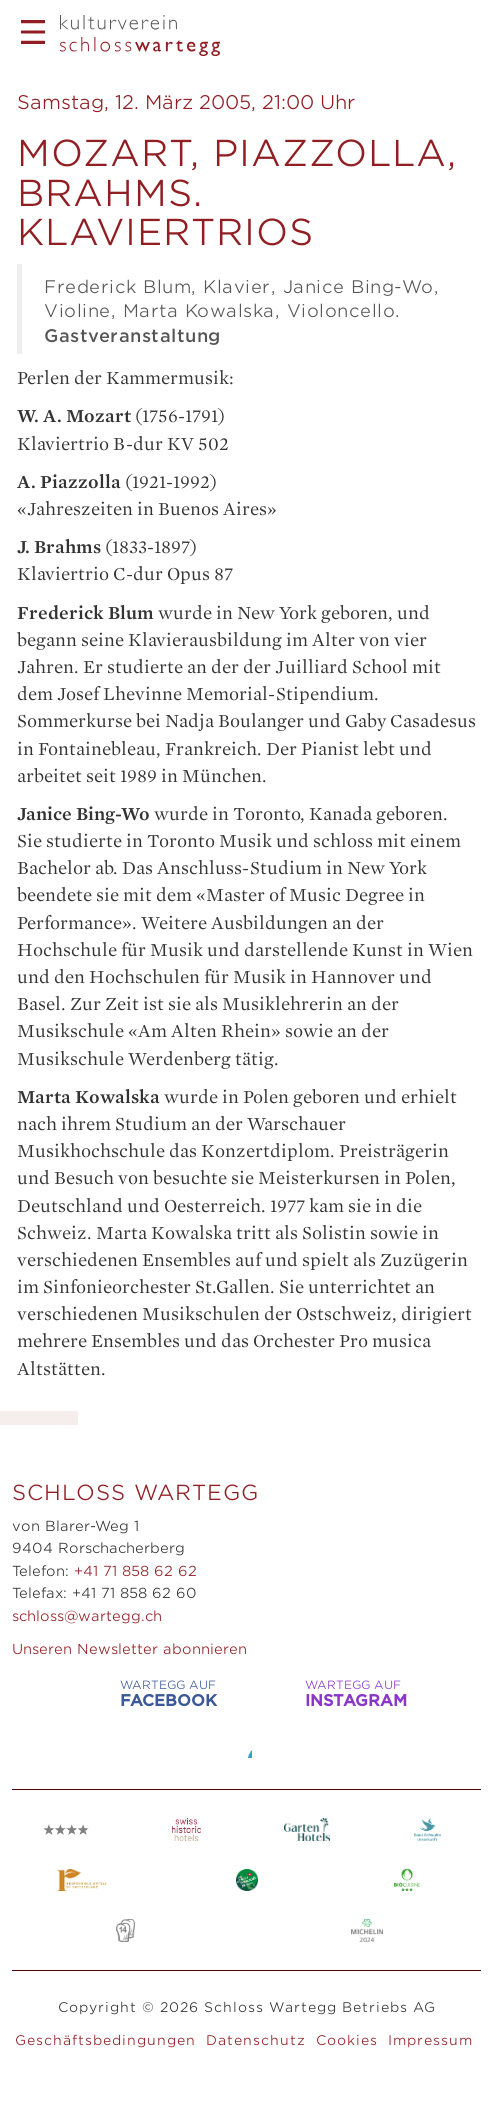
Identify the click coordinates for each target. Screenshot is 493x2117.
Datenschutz (256, 2040)
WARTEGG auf (146, 1693)
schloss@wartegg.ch (87, 1616)
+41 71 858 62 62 (135, 1571)
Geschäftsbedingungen (105, 2040)
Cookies (347, 2040)
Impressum (430, 2040)
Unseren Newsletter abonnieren (129, 1649)
